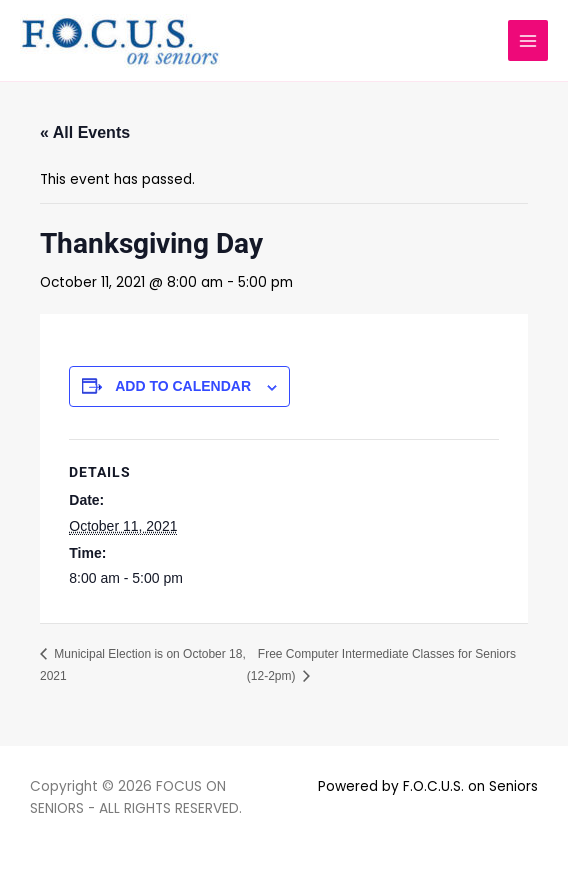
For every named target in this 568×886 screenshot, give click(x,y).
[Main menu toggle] (528, 40)
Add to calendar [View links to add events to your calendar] (183, 386)
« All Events (85, 132)
